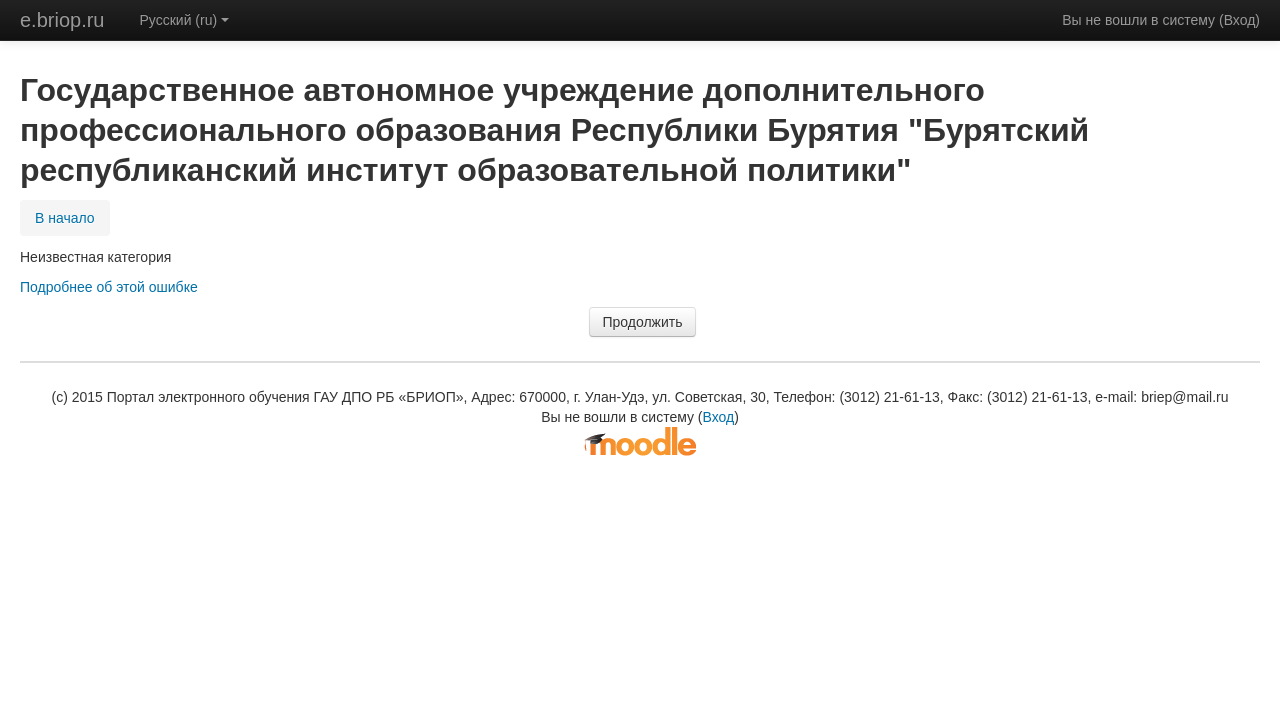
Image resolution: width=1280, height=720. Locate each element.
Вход (1240, 20)
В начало (65, 218)
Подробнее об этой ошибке (109, 287)
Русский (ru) (185, 20)
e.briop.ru (62, 20)
